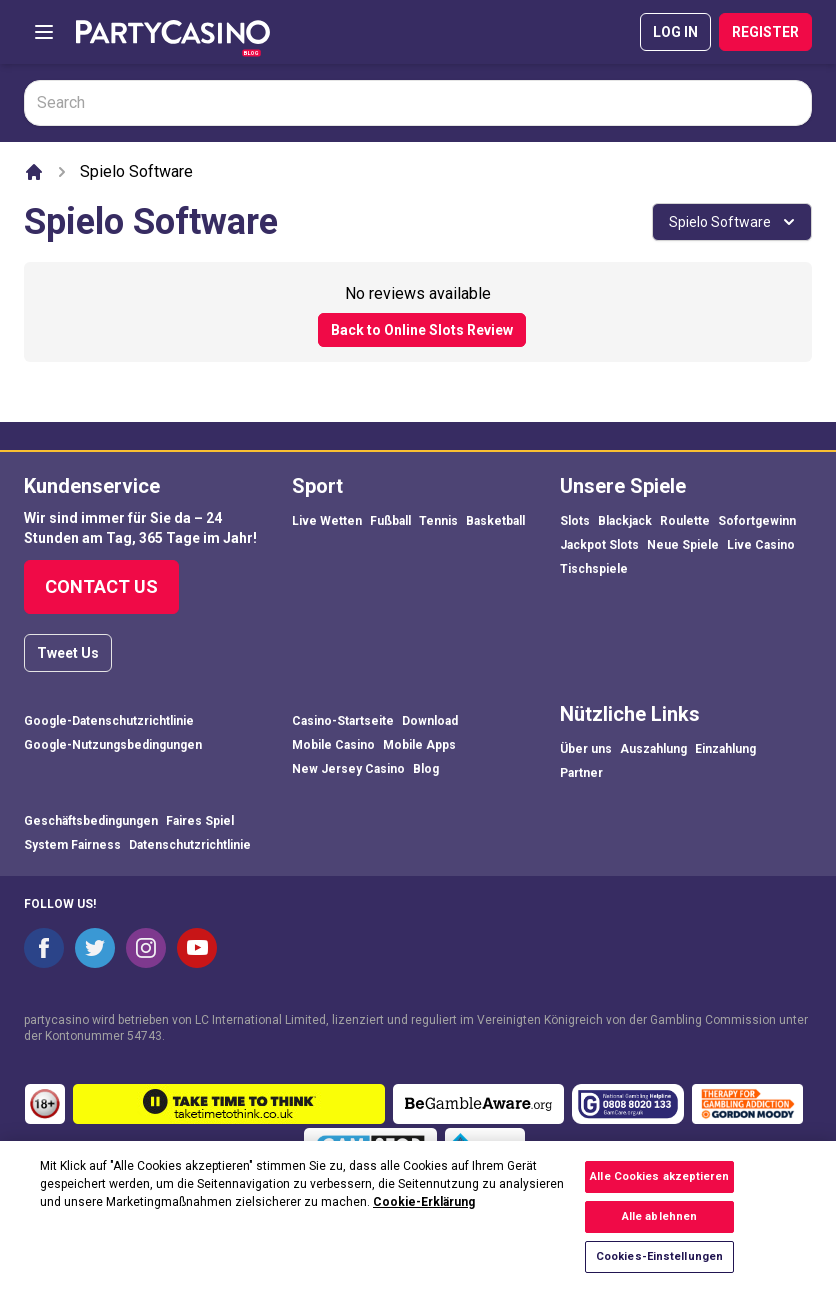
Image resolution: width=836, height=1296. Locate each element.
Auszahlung (653, 749)
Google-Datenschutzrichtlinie (109, 721)
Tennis (438, 521)
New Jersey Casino (348, 769)
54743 (144, 1036)
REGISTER (765, 32)
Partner (581, 773)
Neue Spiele (683, 545)
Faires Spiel (200, 821)
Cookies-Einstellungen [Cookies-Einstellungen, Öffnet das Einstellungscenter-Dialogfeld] (659, 1270)
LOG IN (675, 32)
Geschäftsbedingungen (91, 821)
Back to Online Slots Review (422, 330)
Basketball (495, 521)
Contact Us (101, 586)
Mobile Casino (333, 745)
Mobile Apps (419, 745)
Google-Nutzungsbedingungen (113, 745)
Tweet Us (68, 653)
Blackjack (625, 521)
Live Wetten (327, 521)
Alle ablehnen (659, 1230)
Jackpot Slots (599, 545)
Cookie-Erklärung (424, 1215)
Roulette (685, 521)
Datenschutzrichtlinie (190, 845)
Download (430, 721)
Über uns (586, 749)
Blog (426, 769)
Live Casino (761, 545)
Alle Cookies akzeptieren (659, 1190)
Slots (575, 521)
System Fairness (72, 845)
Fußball (390, 521)
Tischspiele (594, 569)
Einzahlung (725, 749)
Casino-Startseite (343, 721)
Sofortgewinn (757, 521)
